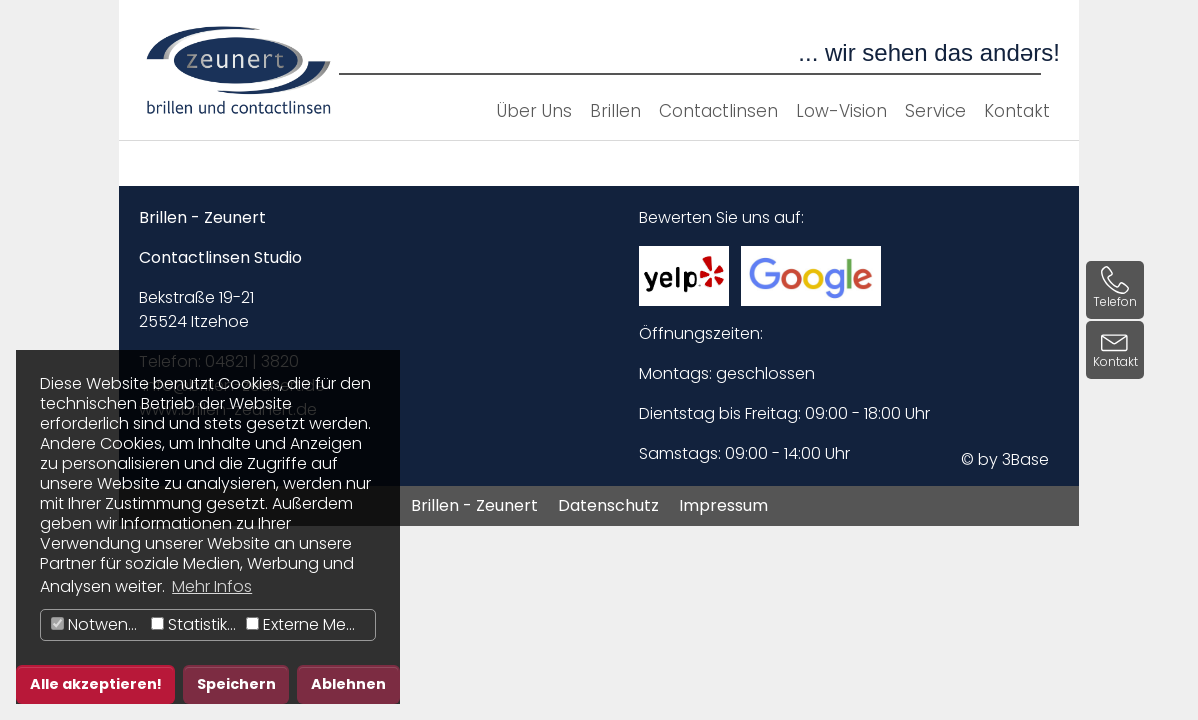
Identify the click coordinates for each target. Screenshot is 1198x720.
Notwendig (98, 624)
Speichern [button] (236, 684)
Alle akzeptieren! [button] (96, 684)
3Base (1025, 459)
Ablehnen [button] (348, 684)
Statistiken (196, 624)
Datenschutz (608, 505)
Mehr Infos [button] (212, 586)
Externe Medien (310, 624)
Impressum (723, 505)
